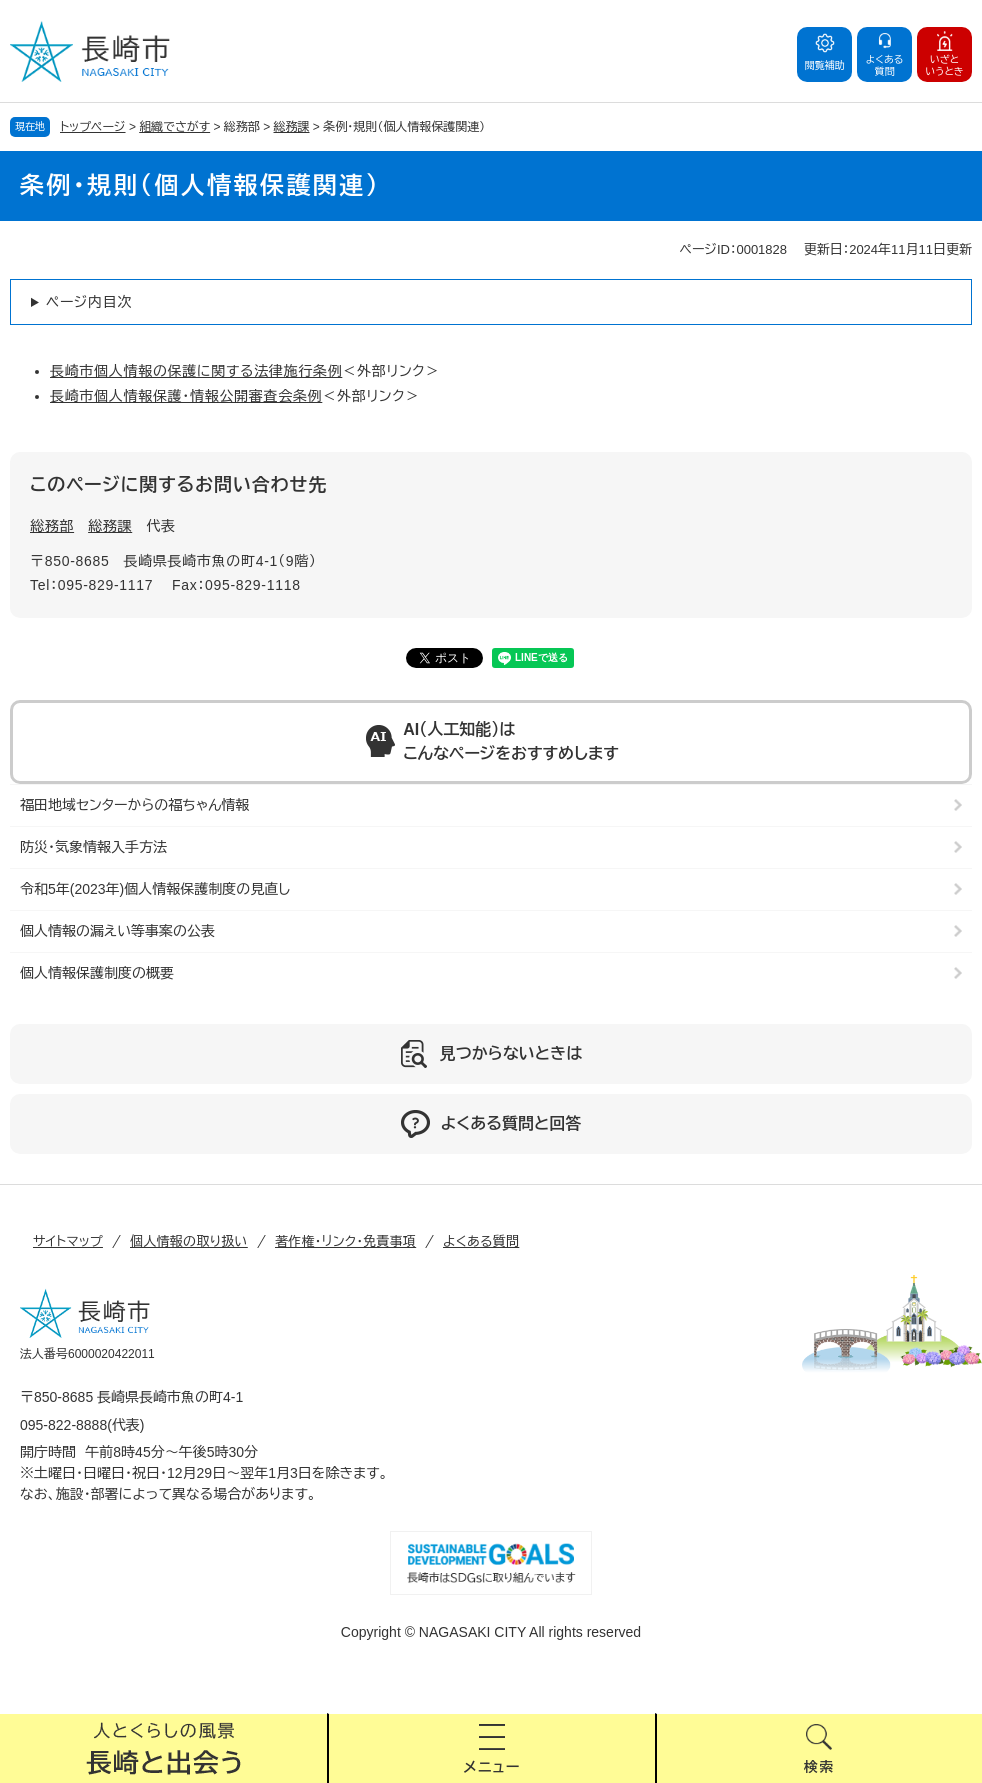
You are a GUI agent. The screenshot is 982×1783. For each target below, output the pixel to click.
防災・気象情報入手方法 (93, 847)
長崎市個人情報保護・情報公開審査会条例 (186, 396)
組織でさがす (174, 127)
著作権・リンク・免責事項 (345, 1241)
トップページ (93, 127)
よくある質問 (481, 1241)
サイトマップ (68, 1241)
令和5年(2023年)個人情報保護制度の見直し (155, 889)
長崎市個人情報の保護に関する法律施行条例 (196, 371)
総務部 (52, 526)
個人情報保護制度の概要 (97, 973)
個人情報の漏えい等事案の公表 (117, 931)
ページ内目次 (89, 302)
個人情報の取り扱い (189, 1241)
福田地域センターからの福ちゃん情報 (134, 805)
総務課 (292, 127)
